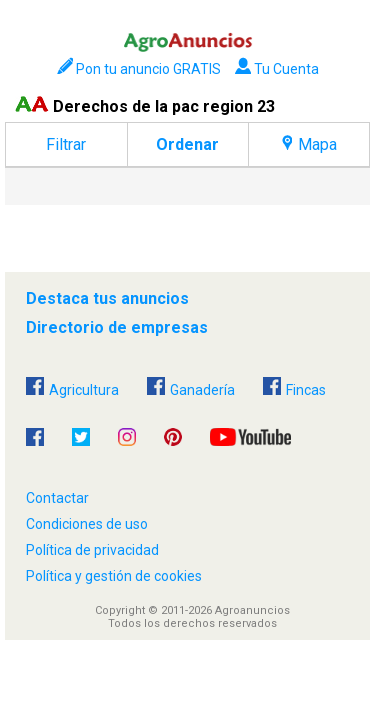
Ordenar (187, 144)
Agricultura (72, 387)
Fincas (294, 387)
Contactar (57, 498)
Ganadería (191, 387)
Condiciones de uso (87, 524)
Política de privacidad (92, 550)
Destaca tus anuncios (107, 298)
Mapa (309, 144)
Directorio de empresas (117, 327)
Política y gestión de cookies (114, 576)
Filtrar (66, 144)
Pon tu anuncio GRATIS (138, 69)
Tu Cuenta (277, 69)
